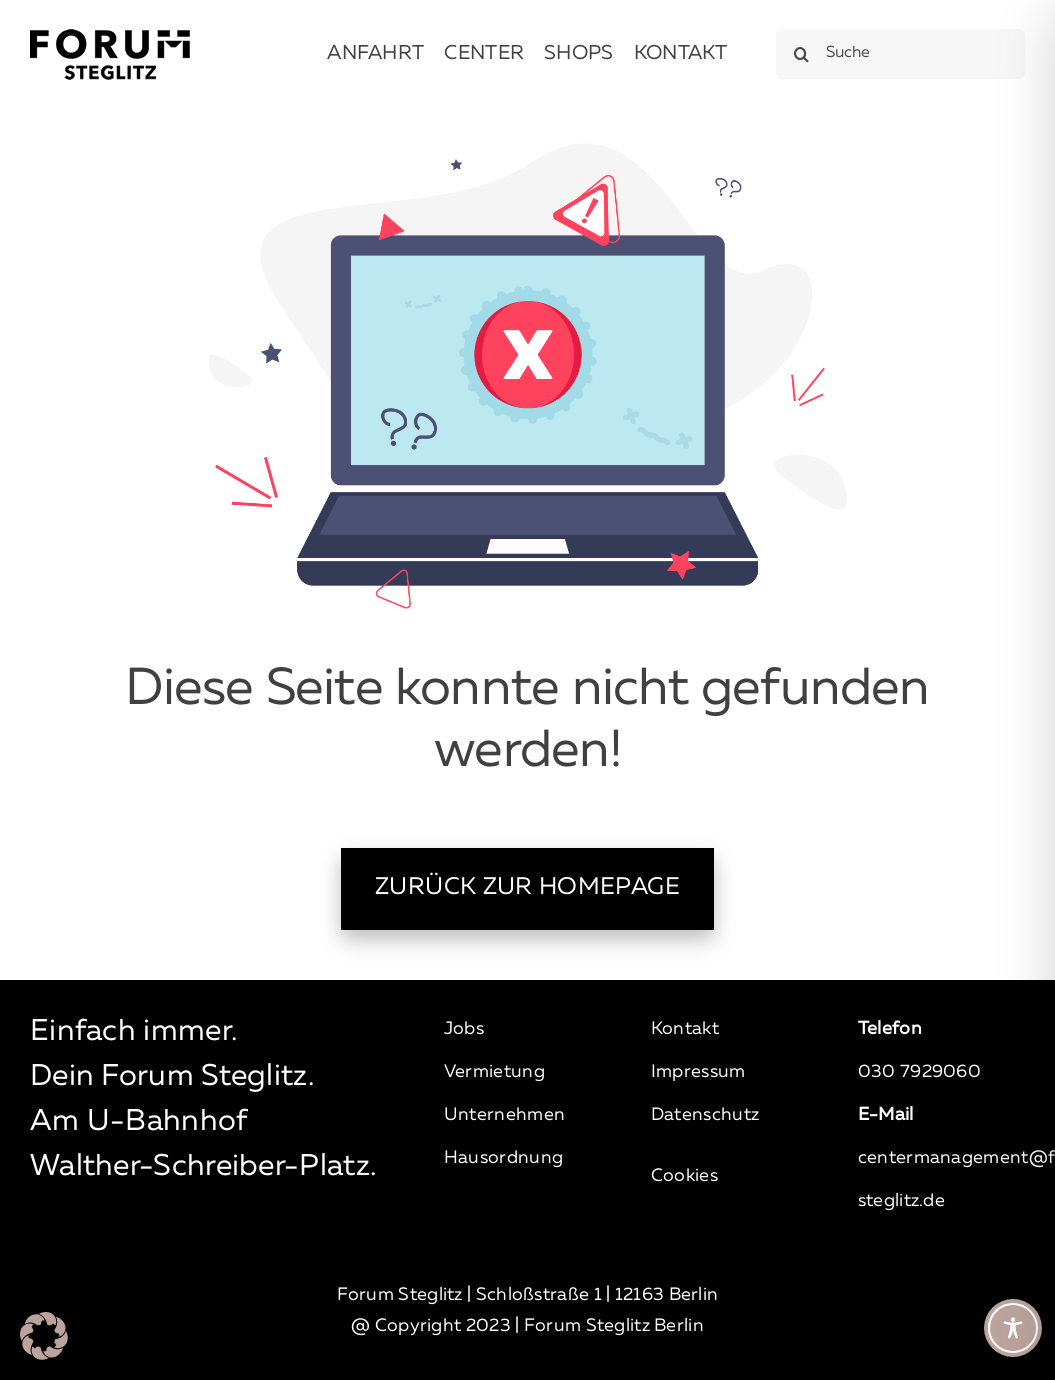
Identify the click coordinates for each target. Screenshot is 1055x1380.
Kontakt (685, 1029)
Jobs (464, 1029)
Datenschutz (705, 1115)
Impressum (698, 1072)
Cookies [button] (684, 1176)
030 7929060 (919, 1072)
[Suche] (900, 54)
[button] (44, 1336)
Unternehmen (504, 1115)
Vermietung (494, 1072)
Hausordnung (503, 1158)
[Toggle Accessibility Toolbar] (1013, 1328)
